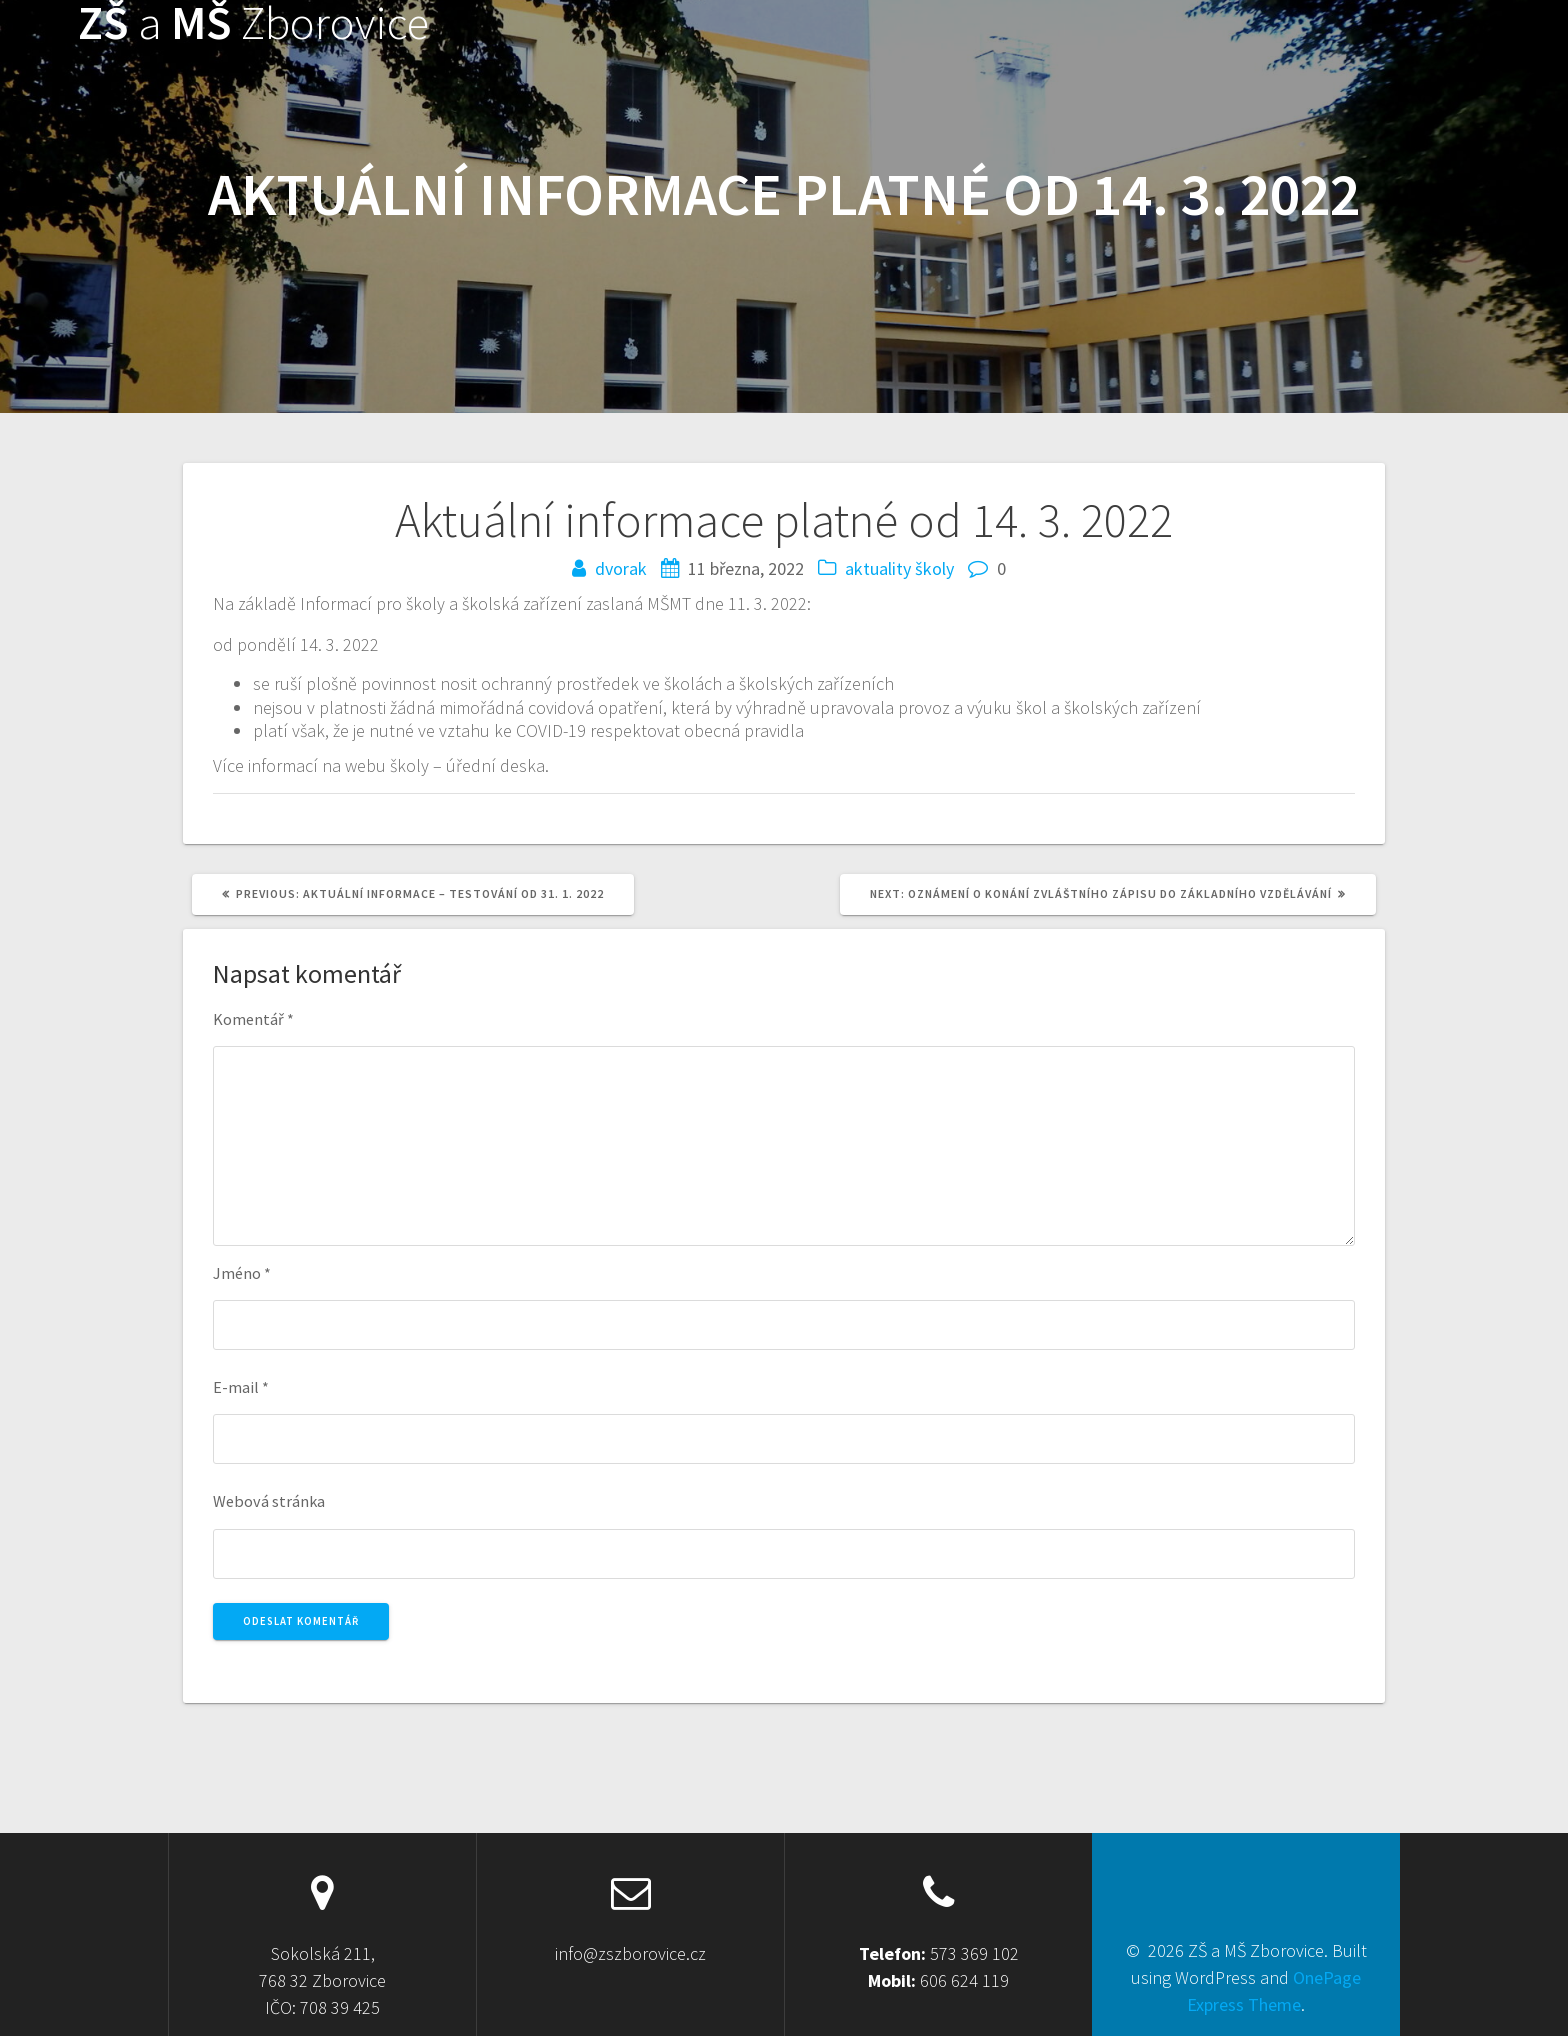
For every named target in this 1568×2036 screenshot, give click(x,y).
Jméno (242, 1273)
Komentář (253, 1019)
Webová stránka (269, 1501)
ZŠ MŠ (253, 23)
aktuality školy (899, 568)
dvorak (621, 568)
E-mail (241, 1387)
